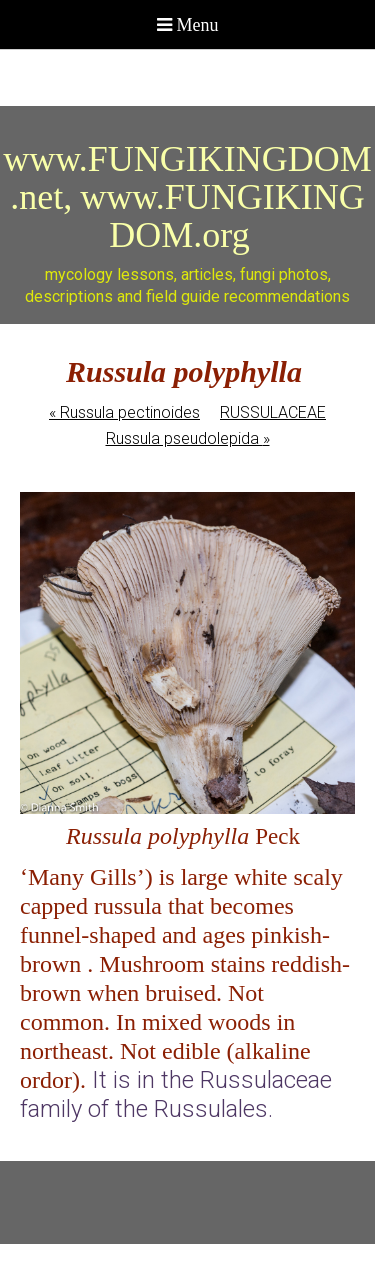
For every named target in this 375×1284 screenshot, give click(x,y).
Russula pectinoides (124, 412)
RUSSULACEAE (273, 412)
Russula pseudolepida (188, 438)
